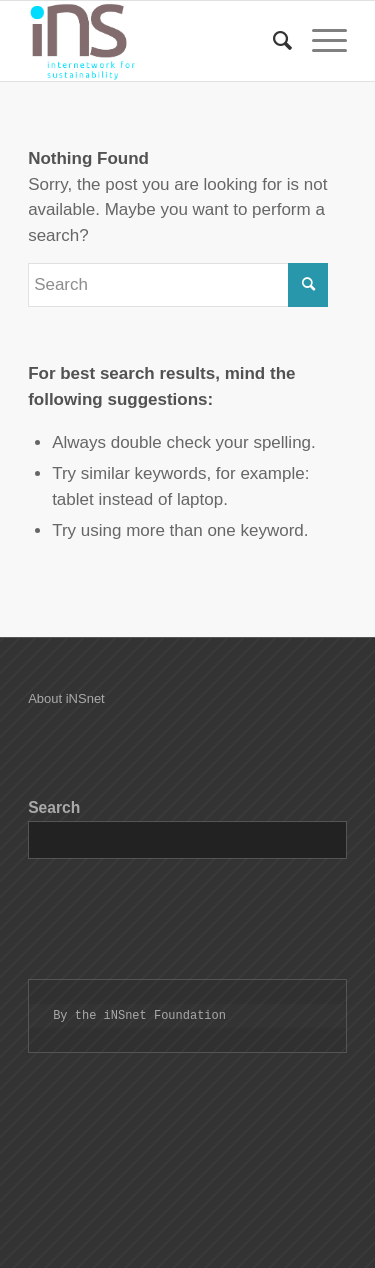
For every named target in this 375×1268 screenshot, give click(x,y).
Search (54, 807)
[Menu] (319, 41)
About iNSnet (66, 698)
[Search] (272, 41)
